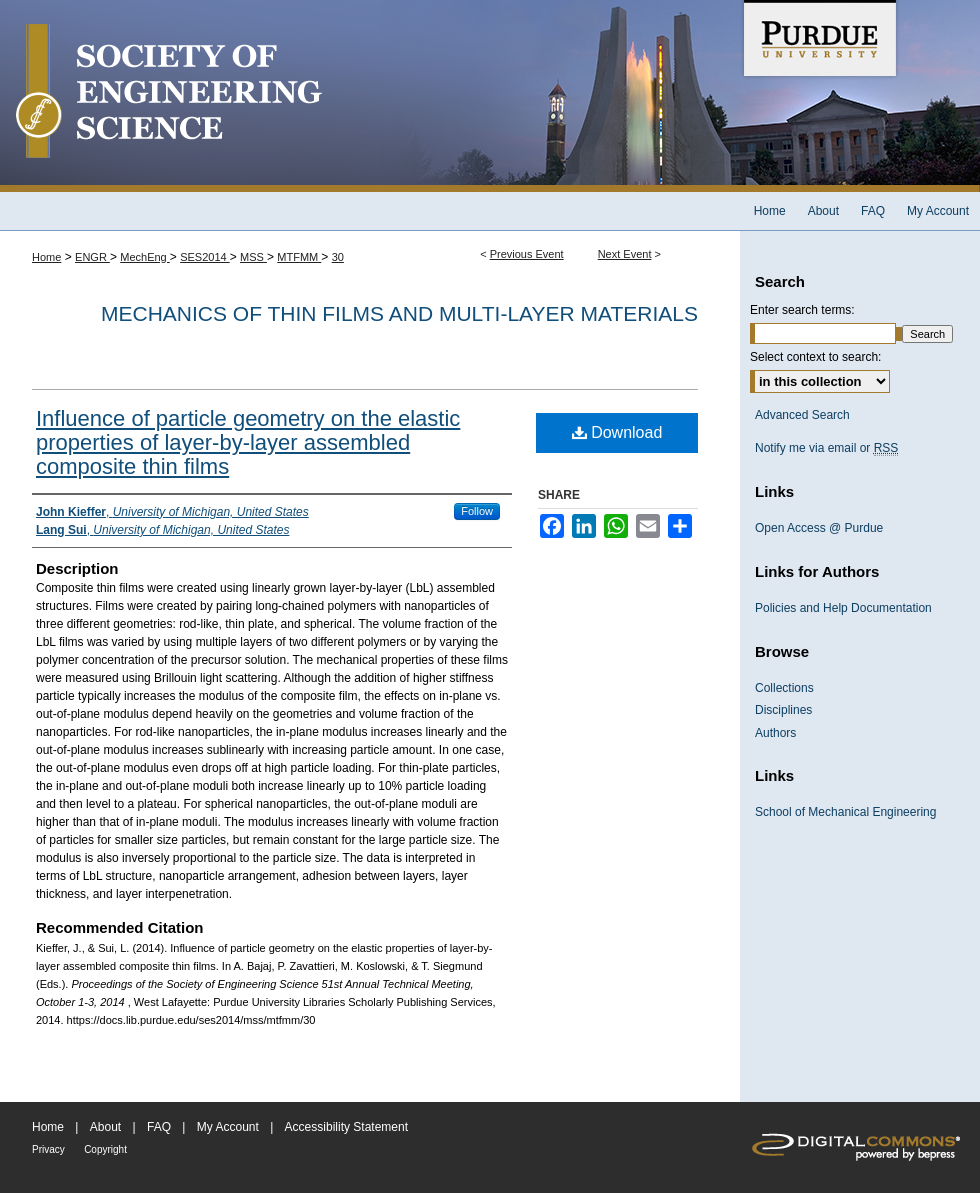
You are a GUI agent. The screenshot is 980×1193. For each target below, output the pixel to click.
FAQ (159, 1127)
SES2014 (205, 257)
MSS (253, 257)
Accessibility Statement (346, 1127)
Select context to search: (815, 357)
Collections (784, 688)
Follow (477, 511)
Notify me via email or (826, 448)
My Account (228, 1127)
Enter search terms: (802, 310)
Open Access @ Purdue (819, 528)
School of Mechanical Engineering (845, 812)
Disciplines (783, 710)
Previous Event (527, 254)
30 (338, 257)
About (105, 1127)
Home (46, 257)
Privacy (48, 1149)
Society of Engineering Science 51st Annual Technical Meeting (370, 96)
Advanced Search (802, 415)
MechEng (145, 257)
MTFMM (299, 257)
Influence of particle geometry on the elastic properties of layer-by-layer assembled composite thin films (248, 442)
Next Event (625, 254)
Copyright (105, 1149)
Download (617, 432)
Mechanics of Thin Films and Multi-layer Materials (399, 313)
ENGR (92, 257)
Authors (775, 733)
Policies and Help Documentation (843, 608)
